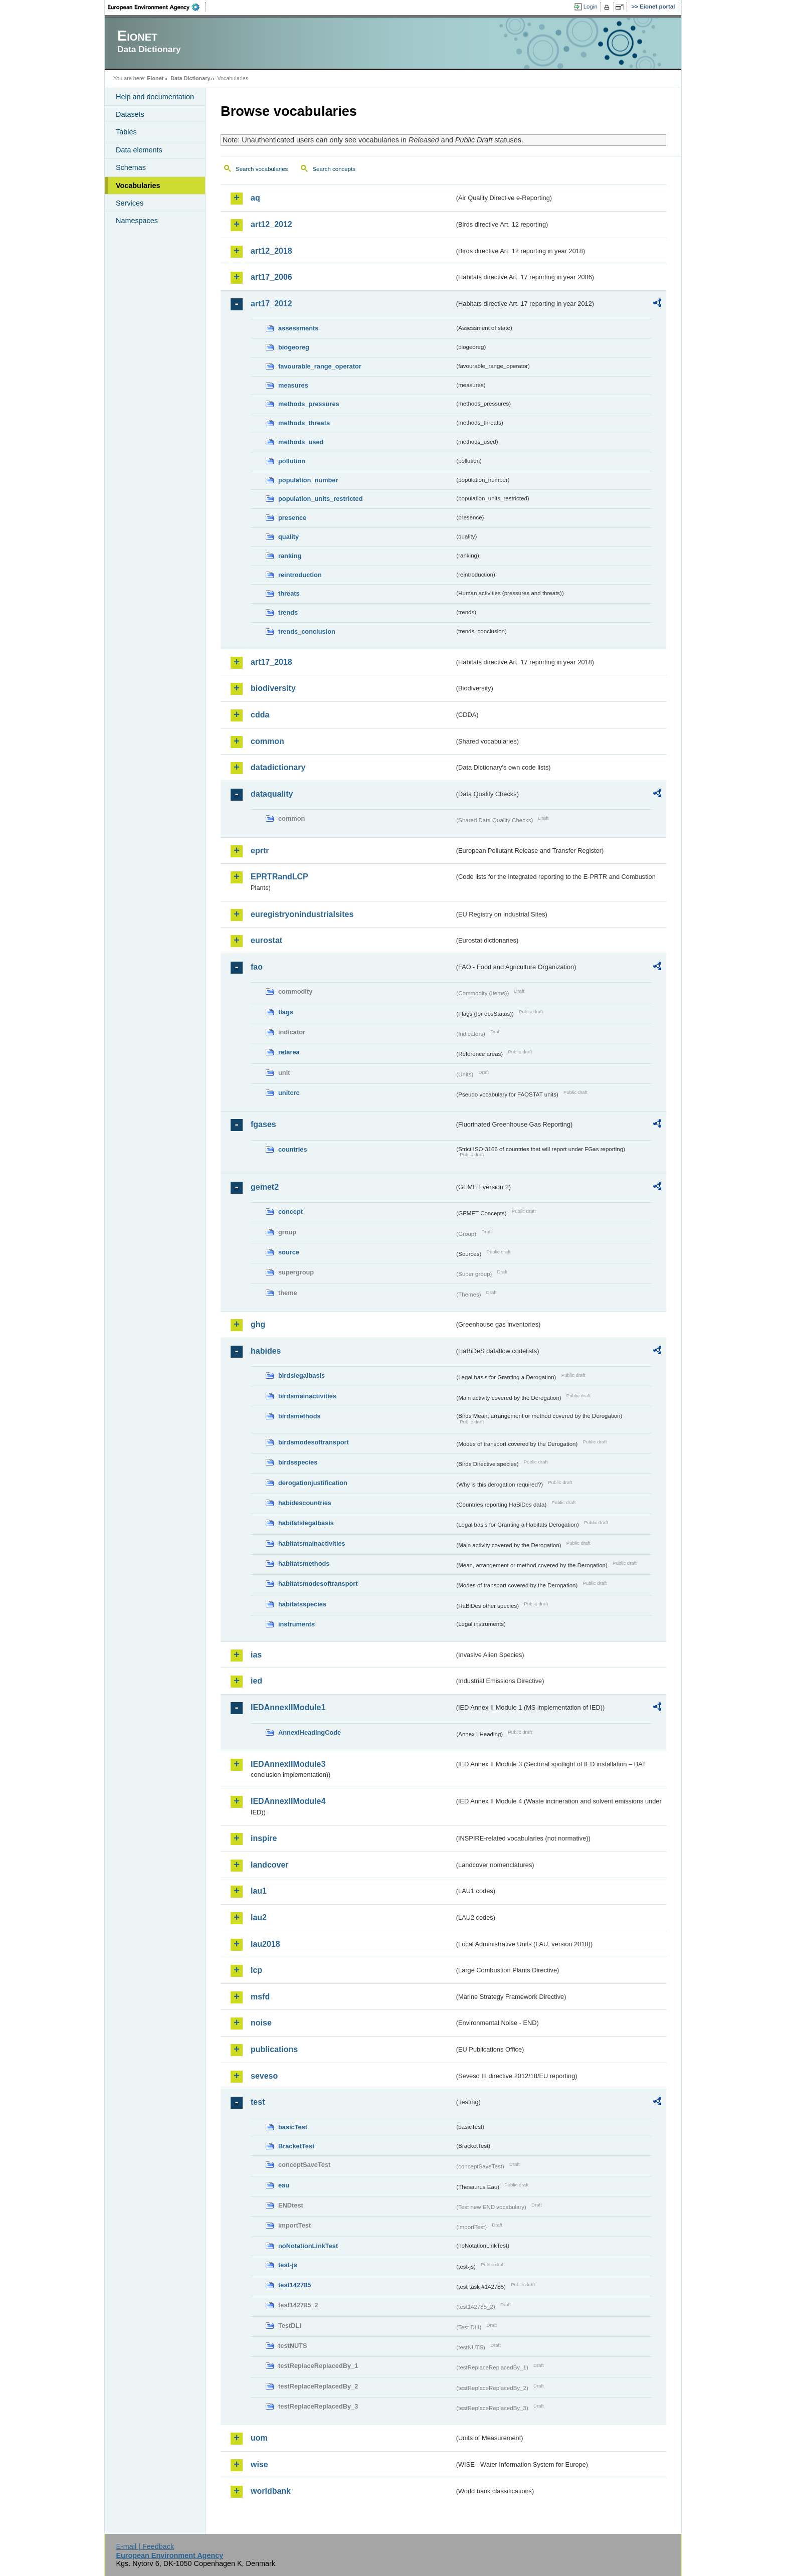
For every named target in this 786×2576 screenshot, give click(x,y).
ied (256, 1681)
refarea (289, 1052)
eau (283, 2185)
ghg (258, 1324)
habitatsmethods (303, 1563)
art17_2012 (271, 303)
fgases (263, 1124)
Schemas (131, 167)
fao (257, 967)
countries (292, 1149)
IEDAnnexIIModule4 (288, 1801)
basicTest (292, 2127)
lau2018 (265, 1944)
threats (289, 593)
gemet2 (265, 1187)
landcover (270, 1865)
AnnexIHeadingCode (309, 1732)
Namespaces (137, 221)
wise (259, 2464)
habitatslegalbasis (306, 1523)
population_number (308, 480)
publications (274, 2049)
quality (288, 536)
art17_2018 (271, 662)
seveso (264, 2076)
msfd (260, 1996)
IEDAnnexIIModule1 (288, 1707)
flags (285, 1012)
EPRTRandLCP (279, 876)
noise (261, 2022)
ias (256, 1654)
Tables (126, 132)
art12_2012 (271, 224)
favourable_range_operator (319, 366)
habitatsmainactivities (311, 1543)
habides (266, 1351)
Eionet (155, 78)
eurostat (266, 940)
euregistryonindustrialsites (302, 914)
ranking (289, 556)
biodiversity (273, 688)
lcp (256, 1970)
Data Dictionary (190, 78)
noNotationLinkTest (308, 2246)
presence (292, 517)
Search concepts (333, 169)
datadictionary (278, 767)
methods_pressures (308, 404)
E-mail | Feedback (145, 2546)
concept (290, 1211)
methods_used (300, 442)
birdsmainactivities (307, 1396)
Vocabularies (138, 185)
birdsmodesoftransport (313, 1442)
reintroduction (300, 575)
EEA (157, 7)
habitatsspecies (302, 1604)
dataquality (272, 794)
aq (255, 198)
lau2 (259, 1917)
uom (259, 2438)
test (258, 2102)
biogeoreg (293, 347)
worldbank (271, 2491)
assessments (298, 328)
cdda (260, 714)
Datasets (130, 114)
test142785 (294, 2285)
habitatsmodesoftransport (318, 1583)
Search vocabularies (262, 169)
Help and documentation (155, 97)
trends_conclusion (306, 631)
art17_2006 (271, 277)
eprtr (260, 850)
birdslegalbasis (301, 1375)
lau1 (259, 1891)
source (288, 1252)
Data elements (139, 150)
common (267, 741)
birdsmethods (299, 1416)
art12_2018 (271, 251)
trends (288, 612)
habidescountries (304, 1503)
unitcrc (289, 1092)
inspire (264, 1838)
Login (590, 7)
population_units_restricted (320, 498)
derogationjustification (312, 1483)
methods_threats (304, 423)
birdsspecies (297, 1462)
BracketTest (296, 2146)
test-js (287, 2265)
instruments (296, 1624)
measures (293, 385)
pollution (291, 461)
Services (129, 203)
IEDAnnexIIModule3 (288, 1764)
